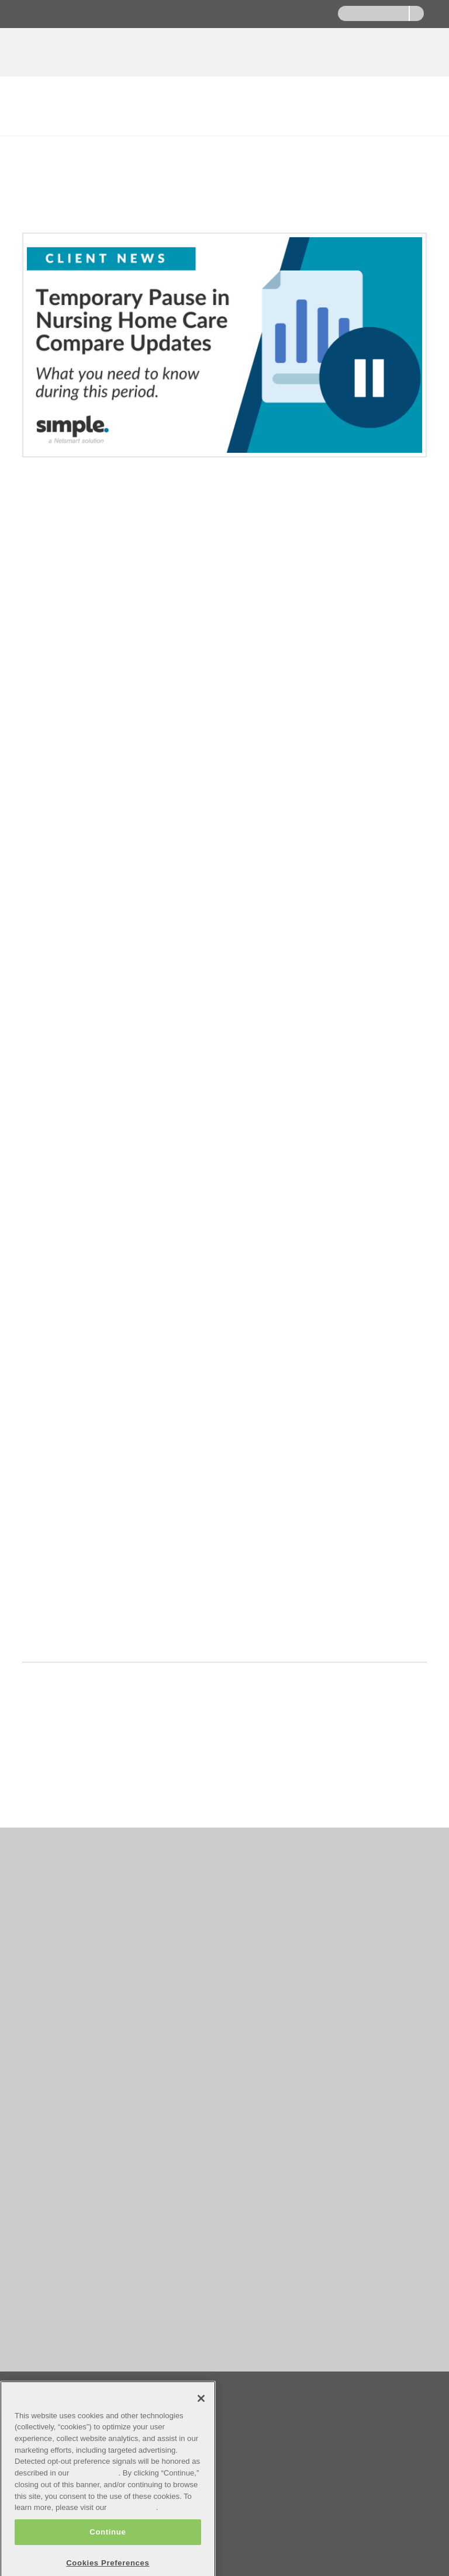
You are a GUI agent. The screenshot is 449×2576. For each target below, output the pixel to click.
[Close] (201, 2427)
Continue (107, 2561)
